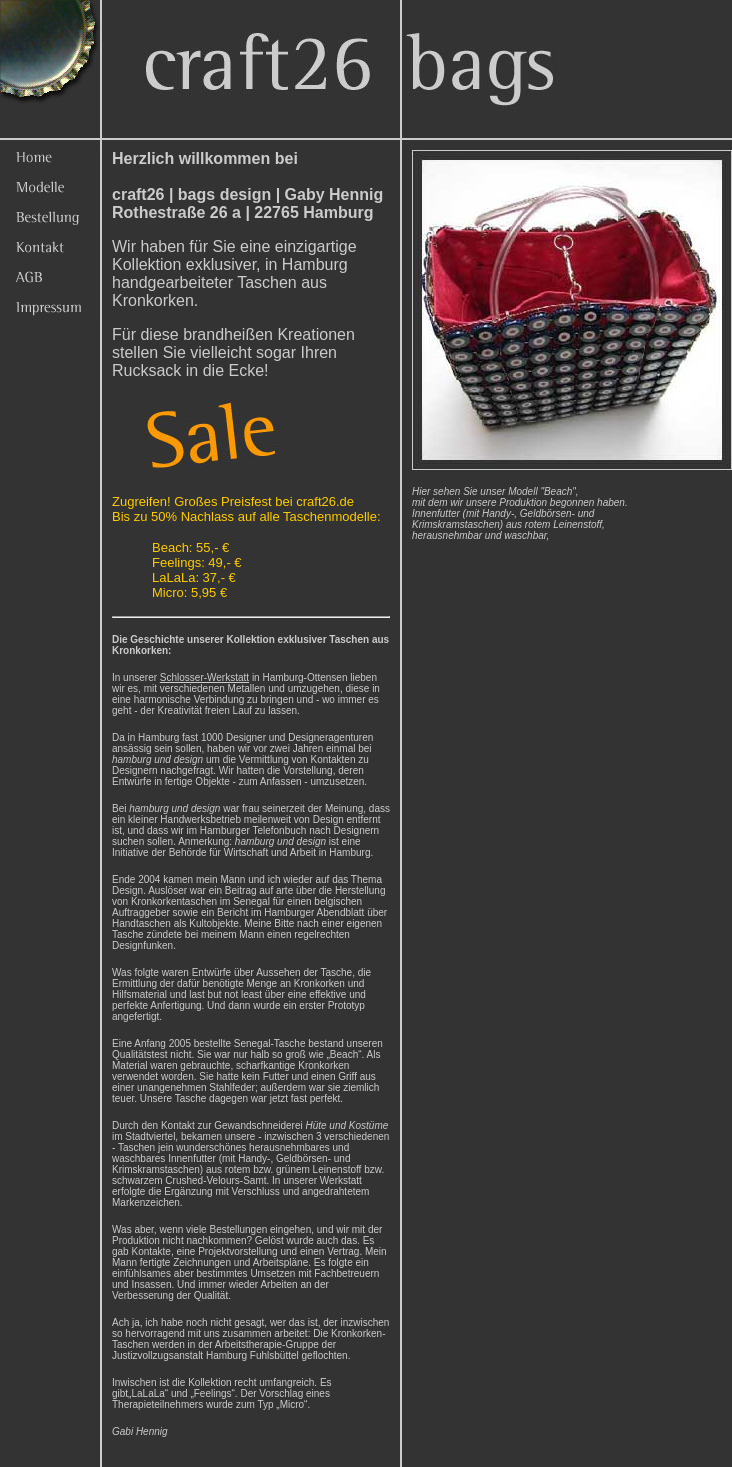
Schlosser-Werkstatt (204, 677)
